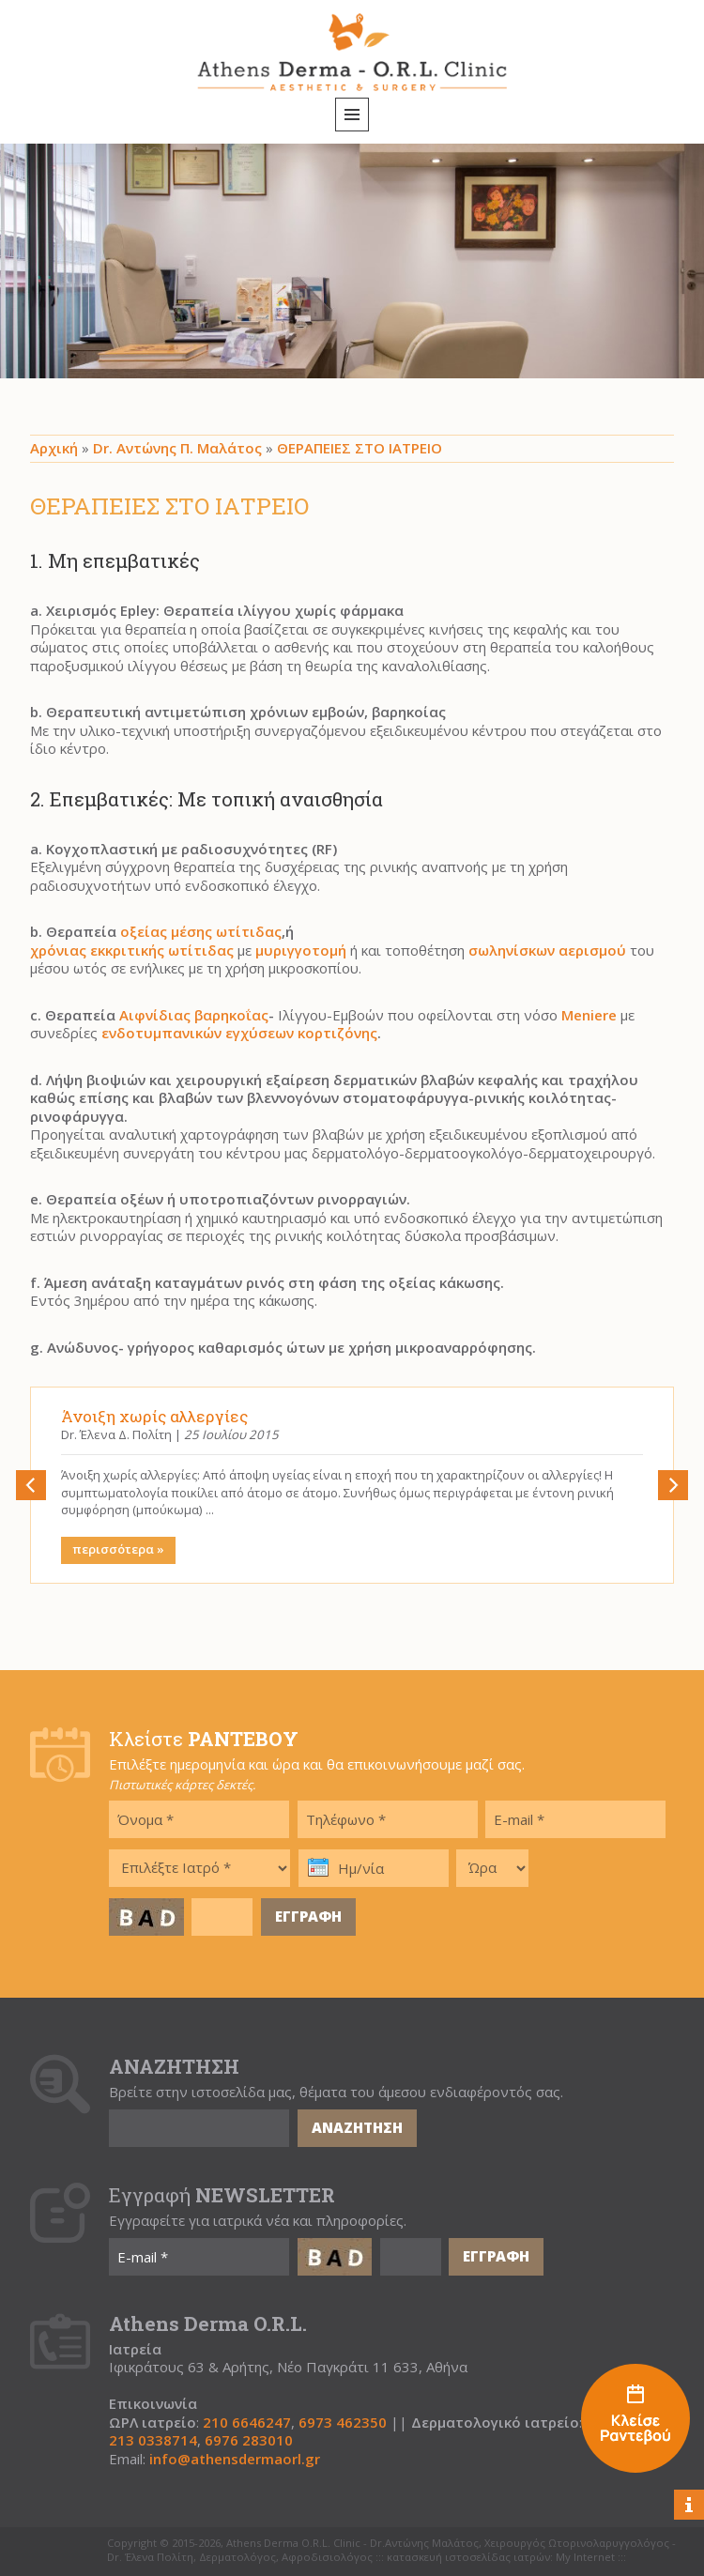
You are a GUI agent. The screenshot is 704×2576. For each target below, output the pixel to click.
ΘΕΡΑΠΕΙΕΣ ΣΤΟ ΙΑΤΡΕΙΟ (359, 448)
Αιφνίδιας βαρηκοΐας (193, 1015)
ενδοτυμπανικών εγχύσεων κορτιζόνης (239, 1033)
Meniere (589, 1015)
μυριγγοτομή (300, 950)
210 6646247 (247, 2422)
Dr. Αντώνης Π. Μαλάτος (177, 448)
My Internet (585, 2557)
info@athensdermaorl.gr (234, 2459)
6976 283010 (249, 2440)
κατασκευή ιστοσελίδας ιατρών (468, 2557)
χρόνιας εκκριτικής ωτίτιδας (132, 950)
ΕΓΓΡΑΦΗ (308, 1916)
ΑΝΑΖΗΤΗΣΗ (357, 2127)
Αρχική (54, 448)
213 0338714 (153, 2440)
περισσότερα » (118, 1549)
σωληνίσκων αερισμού (547, 950)
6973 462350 (342, 2422)
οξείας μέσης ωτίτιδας (201, 932)
